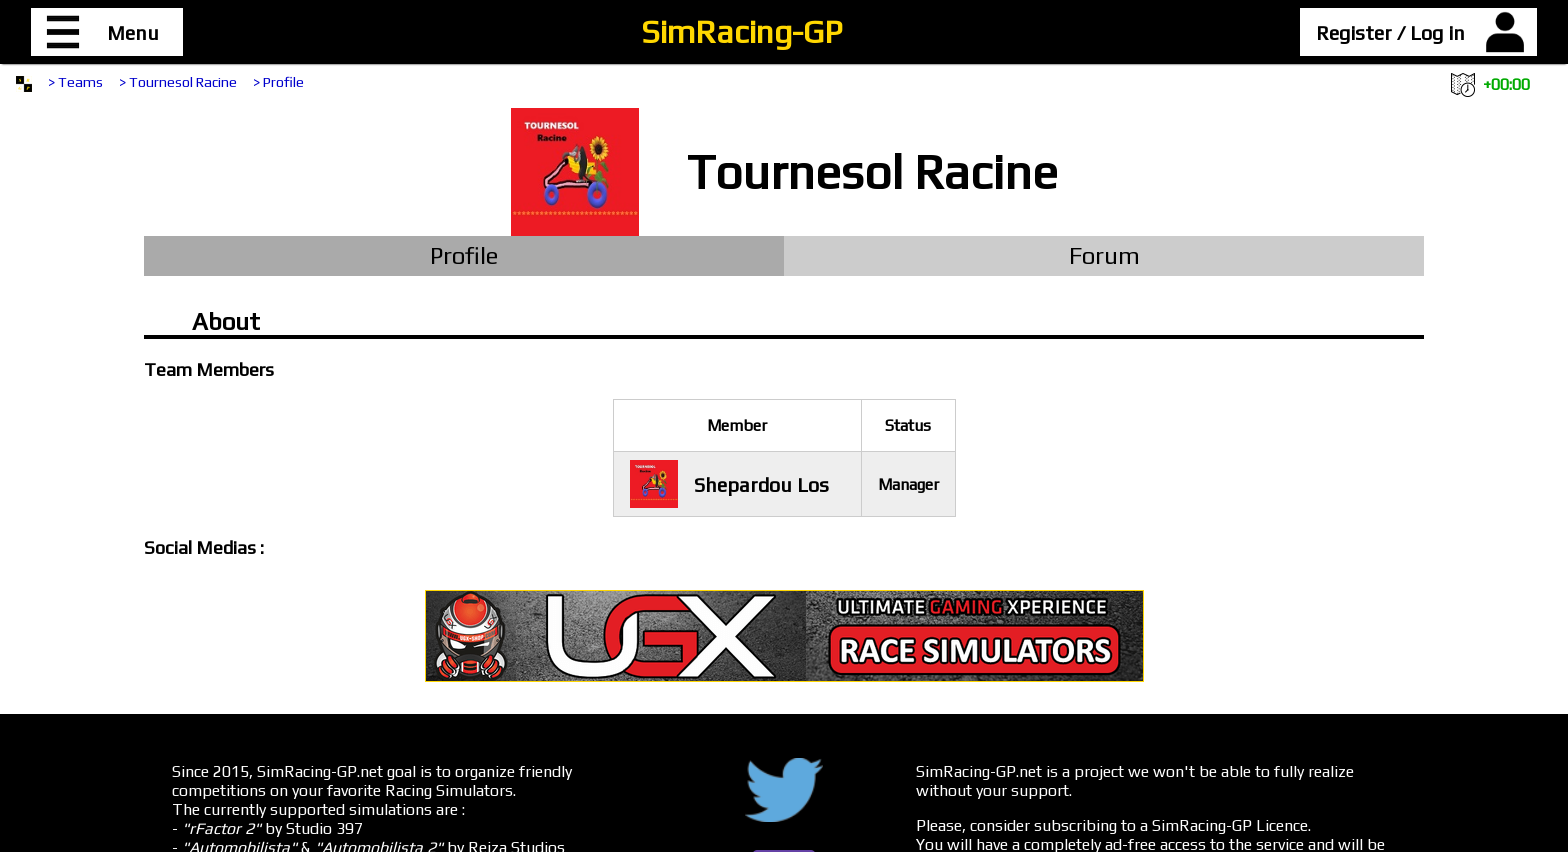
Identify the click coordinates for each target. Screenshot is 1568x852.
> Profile (278, 82)
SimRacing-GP (741, 31)
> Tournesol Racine (178, 82)
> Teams (75, 82)
